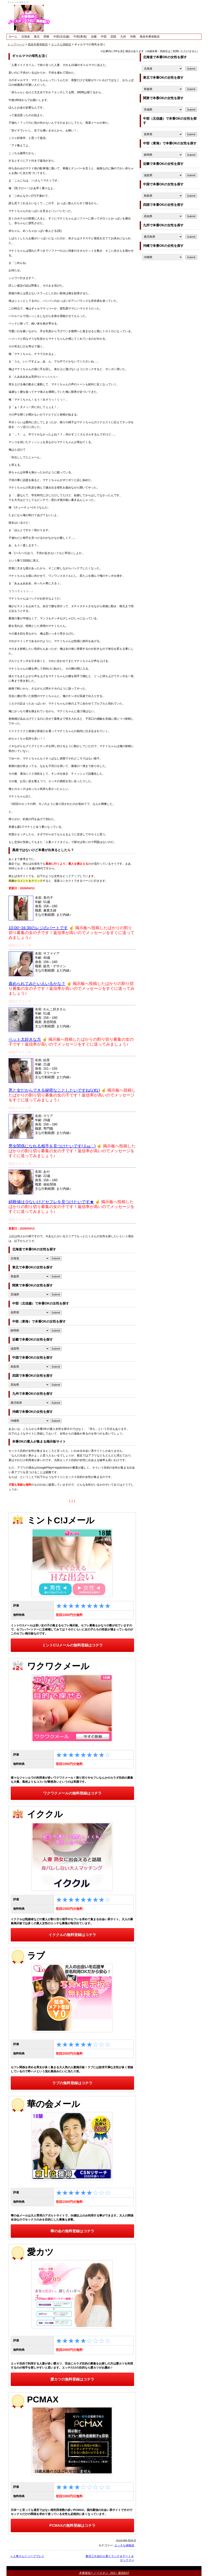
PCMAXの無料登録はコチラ (72, 2525)
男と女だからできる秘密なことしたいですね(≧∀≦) (54, 1090)
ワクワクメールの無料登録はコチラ (72, 1793)
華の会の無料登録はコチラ (72, 2231)
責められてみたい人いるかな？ (37, 983)
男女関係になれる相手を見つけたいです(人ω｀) (52, 1146)
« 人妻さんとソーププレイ (27, 2556)
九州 (123, 36)
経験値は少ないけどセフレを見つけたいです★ (51, 1201)
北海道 (25, 36)
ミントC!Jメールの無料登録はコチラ (72, 1645)
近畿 (94, 36)
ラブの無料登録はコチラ (72, 2083)
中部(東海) (80, 36)
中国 (103, 36)
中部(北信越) (61, 36)
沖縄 (133, 36)
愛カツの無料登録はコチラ (72, 2379)
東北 (37, 36)
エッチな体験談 (124, 2545)
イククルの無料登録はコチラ (72, 1935)
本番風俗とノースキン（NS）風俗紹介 (104, 2573)
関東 (46, 36)
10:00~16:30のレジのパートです (38, 928)
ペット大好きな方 (25, 1039)
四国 (113, 36)
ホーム (13, 36)
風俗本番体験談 (150, 36)
